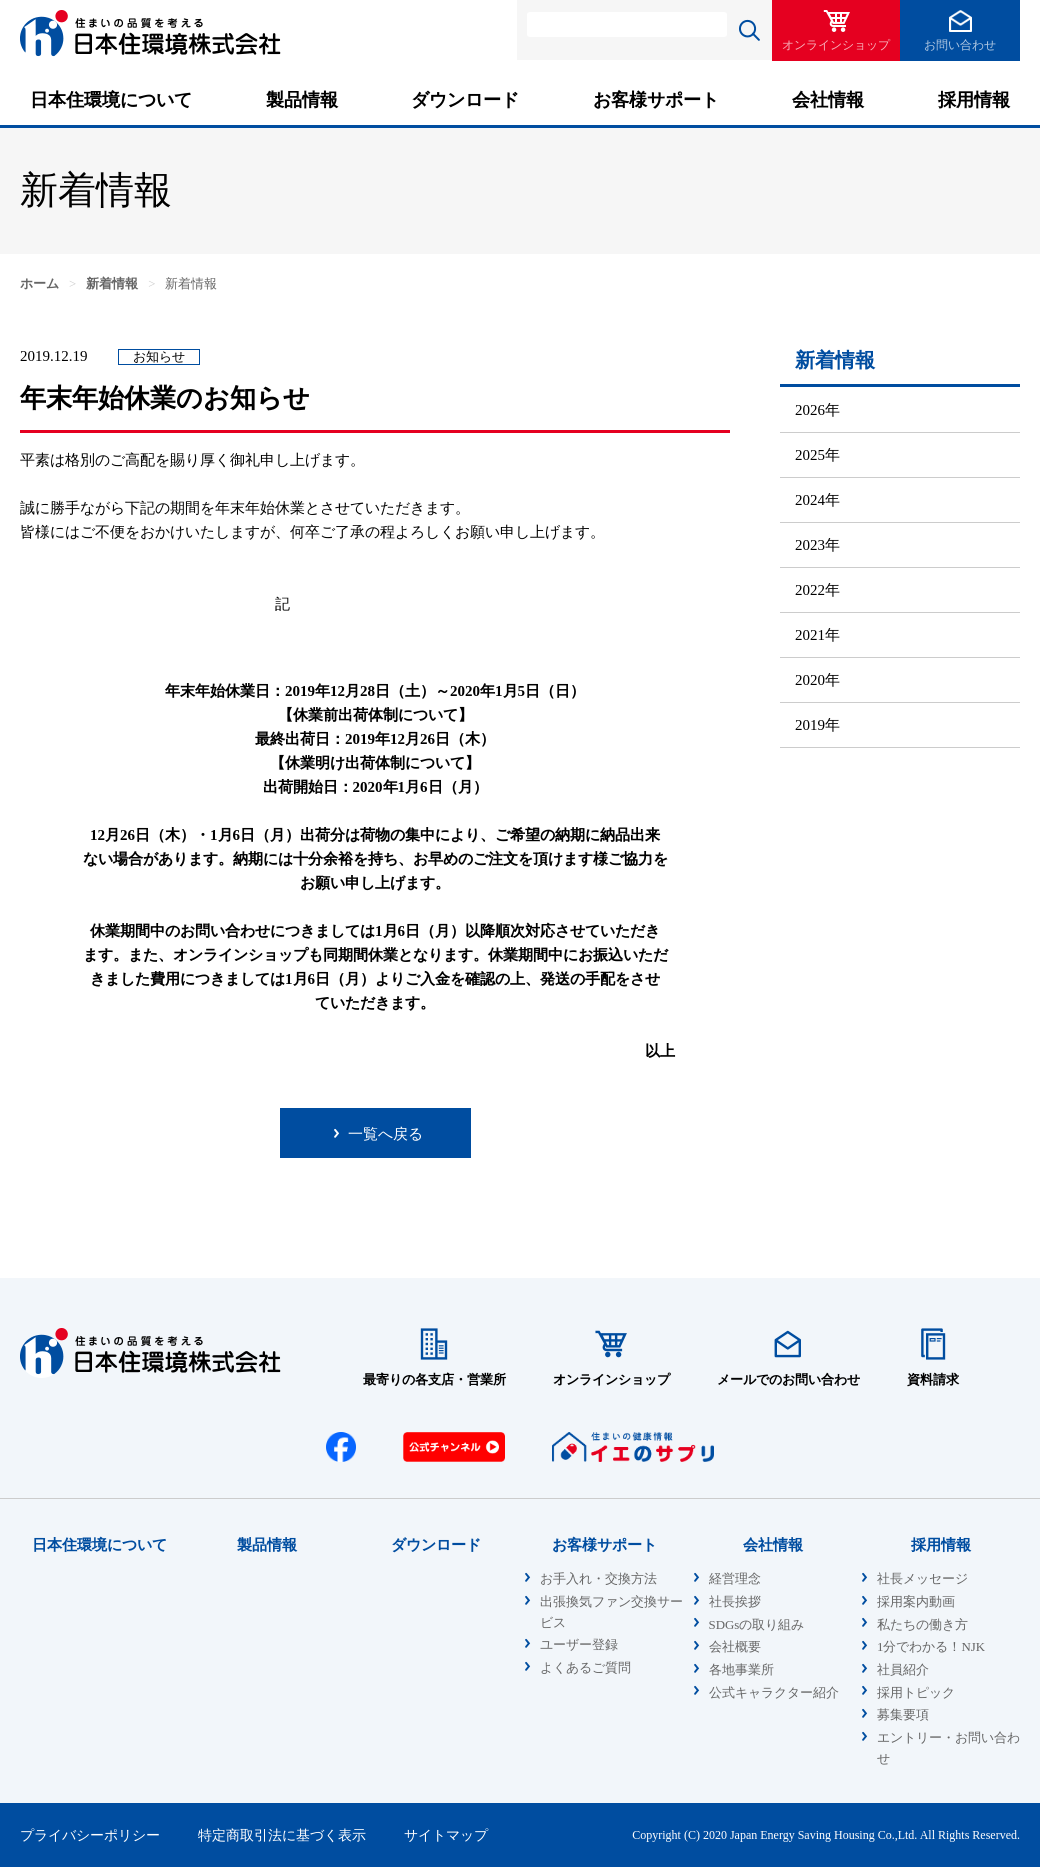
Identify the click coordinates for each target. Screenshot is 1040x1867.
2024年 (817, 500)
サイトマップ (446, 1835)
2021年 (817, 635)
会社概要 (735, 1647)
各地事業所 (741, 1670)
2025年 (817, 455)
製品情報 (302, 100)
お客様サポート (656, 100)
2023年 (817, 545)
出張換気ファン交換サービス (611, 1612)
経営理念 (735, 1579)
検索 (749, 30)
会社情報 (828, 100)
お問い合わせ (960, 45)
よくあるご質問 (585, 1668)
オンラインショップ (836, 45)
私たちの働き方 (922, 1625)
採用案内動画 (916, 1602)
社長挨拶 (735, 1602)
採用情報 (974, 100)
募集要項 (903, 1715)
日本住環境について (111, 100)
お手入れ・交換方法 (598, 1579)
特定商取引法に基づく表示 (282, 1835)
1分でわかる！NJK (931, 1647)
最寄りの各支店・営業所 (434, 1380)
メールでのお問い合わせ (788, 1380)
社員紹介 (903, 1670)
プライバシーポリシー (90, 1835)
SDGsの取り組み (757, 1625)
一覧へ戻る (385, 1134)
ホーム (39, 284)
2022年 (817, 590)
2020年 (817, 680)
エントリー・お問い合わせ (948, 1748)
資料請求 (933, 1380)
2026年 (817, 410)
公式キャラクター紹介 (774, 1693)
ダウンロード (465, 100)
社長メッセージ (922, 1579)
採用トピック (916, 1693)
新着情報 (112, 284)
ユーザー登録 (579, 1645)
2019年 (817, 725)
